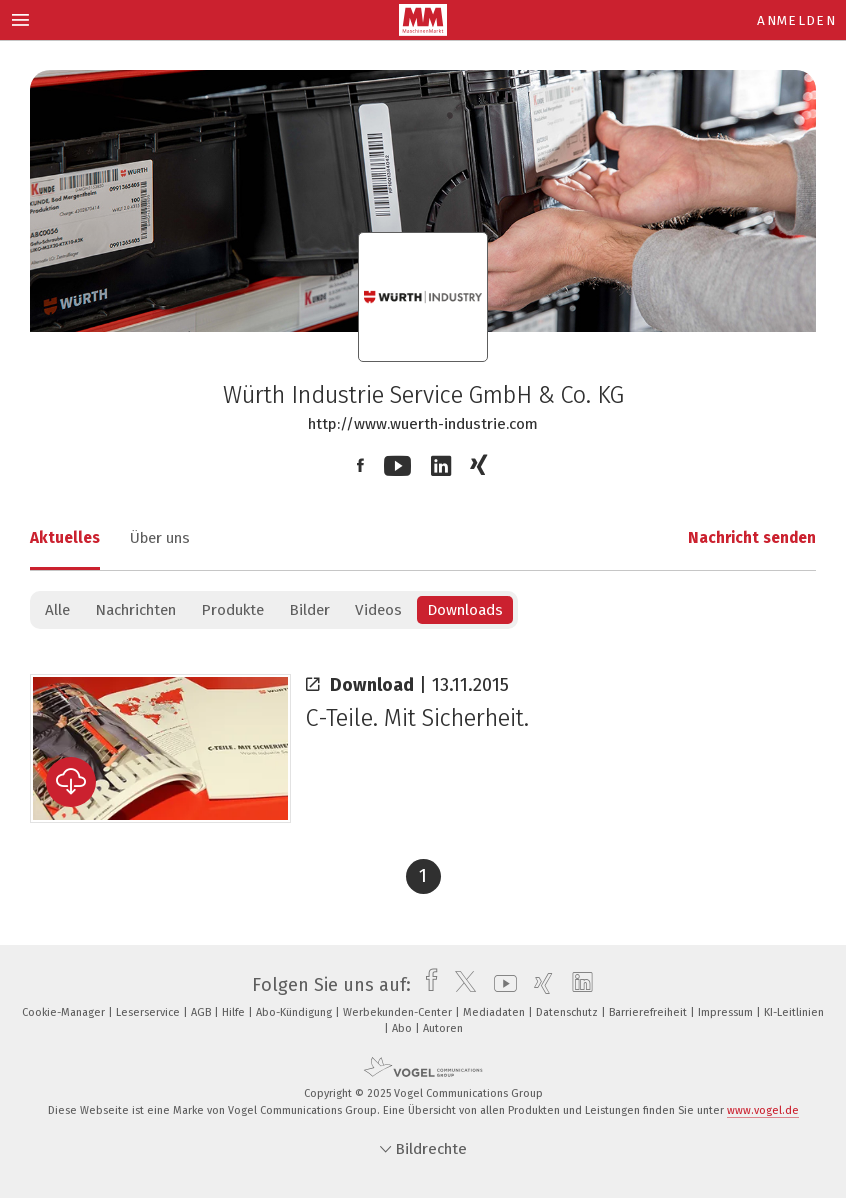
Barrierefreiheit (649, 1012)
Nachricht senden (752, 538)
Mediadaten (495, 1012)
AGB (202, 1012)
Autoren (443, 1028)
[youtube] (500, 985)
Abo (403, 1028)
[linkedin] (577, 985)
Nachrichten (135, 610)
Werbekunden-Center (399, 1012)
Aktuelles (65, 538)
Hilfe (235, 1012)
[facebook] (426, 985)
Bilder (309, 610)
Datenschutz (568, 1012)
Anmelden (796, 20)
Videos (378, 610)
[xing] (538, 985)
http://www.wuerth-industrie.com (423, 424)
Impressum (727, 1012)
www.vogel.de (763, 1110)
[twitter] (460, 985)
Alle (57, 610)
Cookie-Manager (65, 1012)
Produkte (232, 610)
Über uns (160, 538)
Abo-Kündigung (295, 1012)
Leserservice (149, 1012)
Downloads (465, 610)
